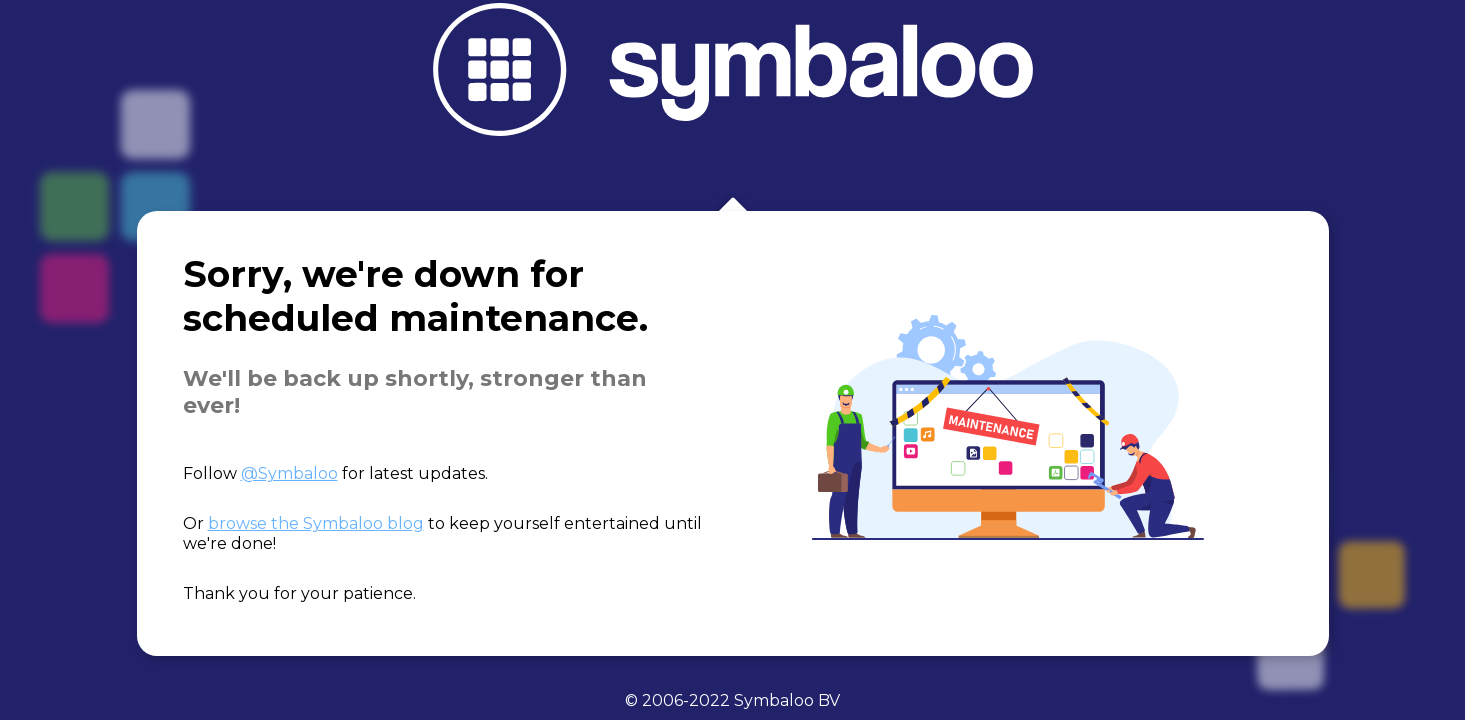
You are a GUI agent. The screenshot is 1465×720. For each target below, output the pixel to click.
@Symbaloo (289, 473)
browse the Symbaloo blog (316, 523)
